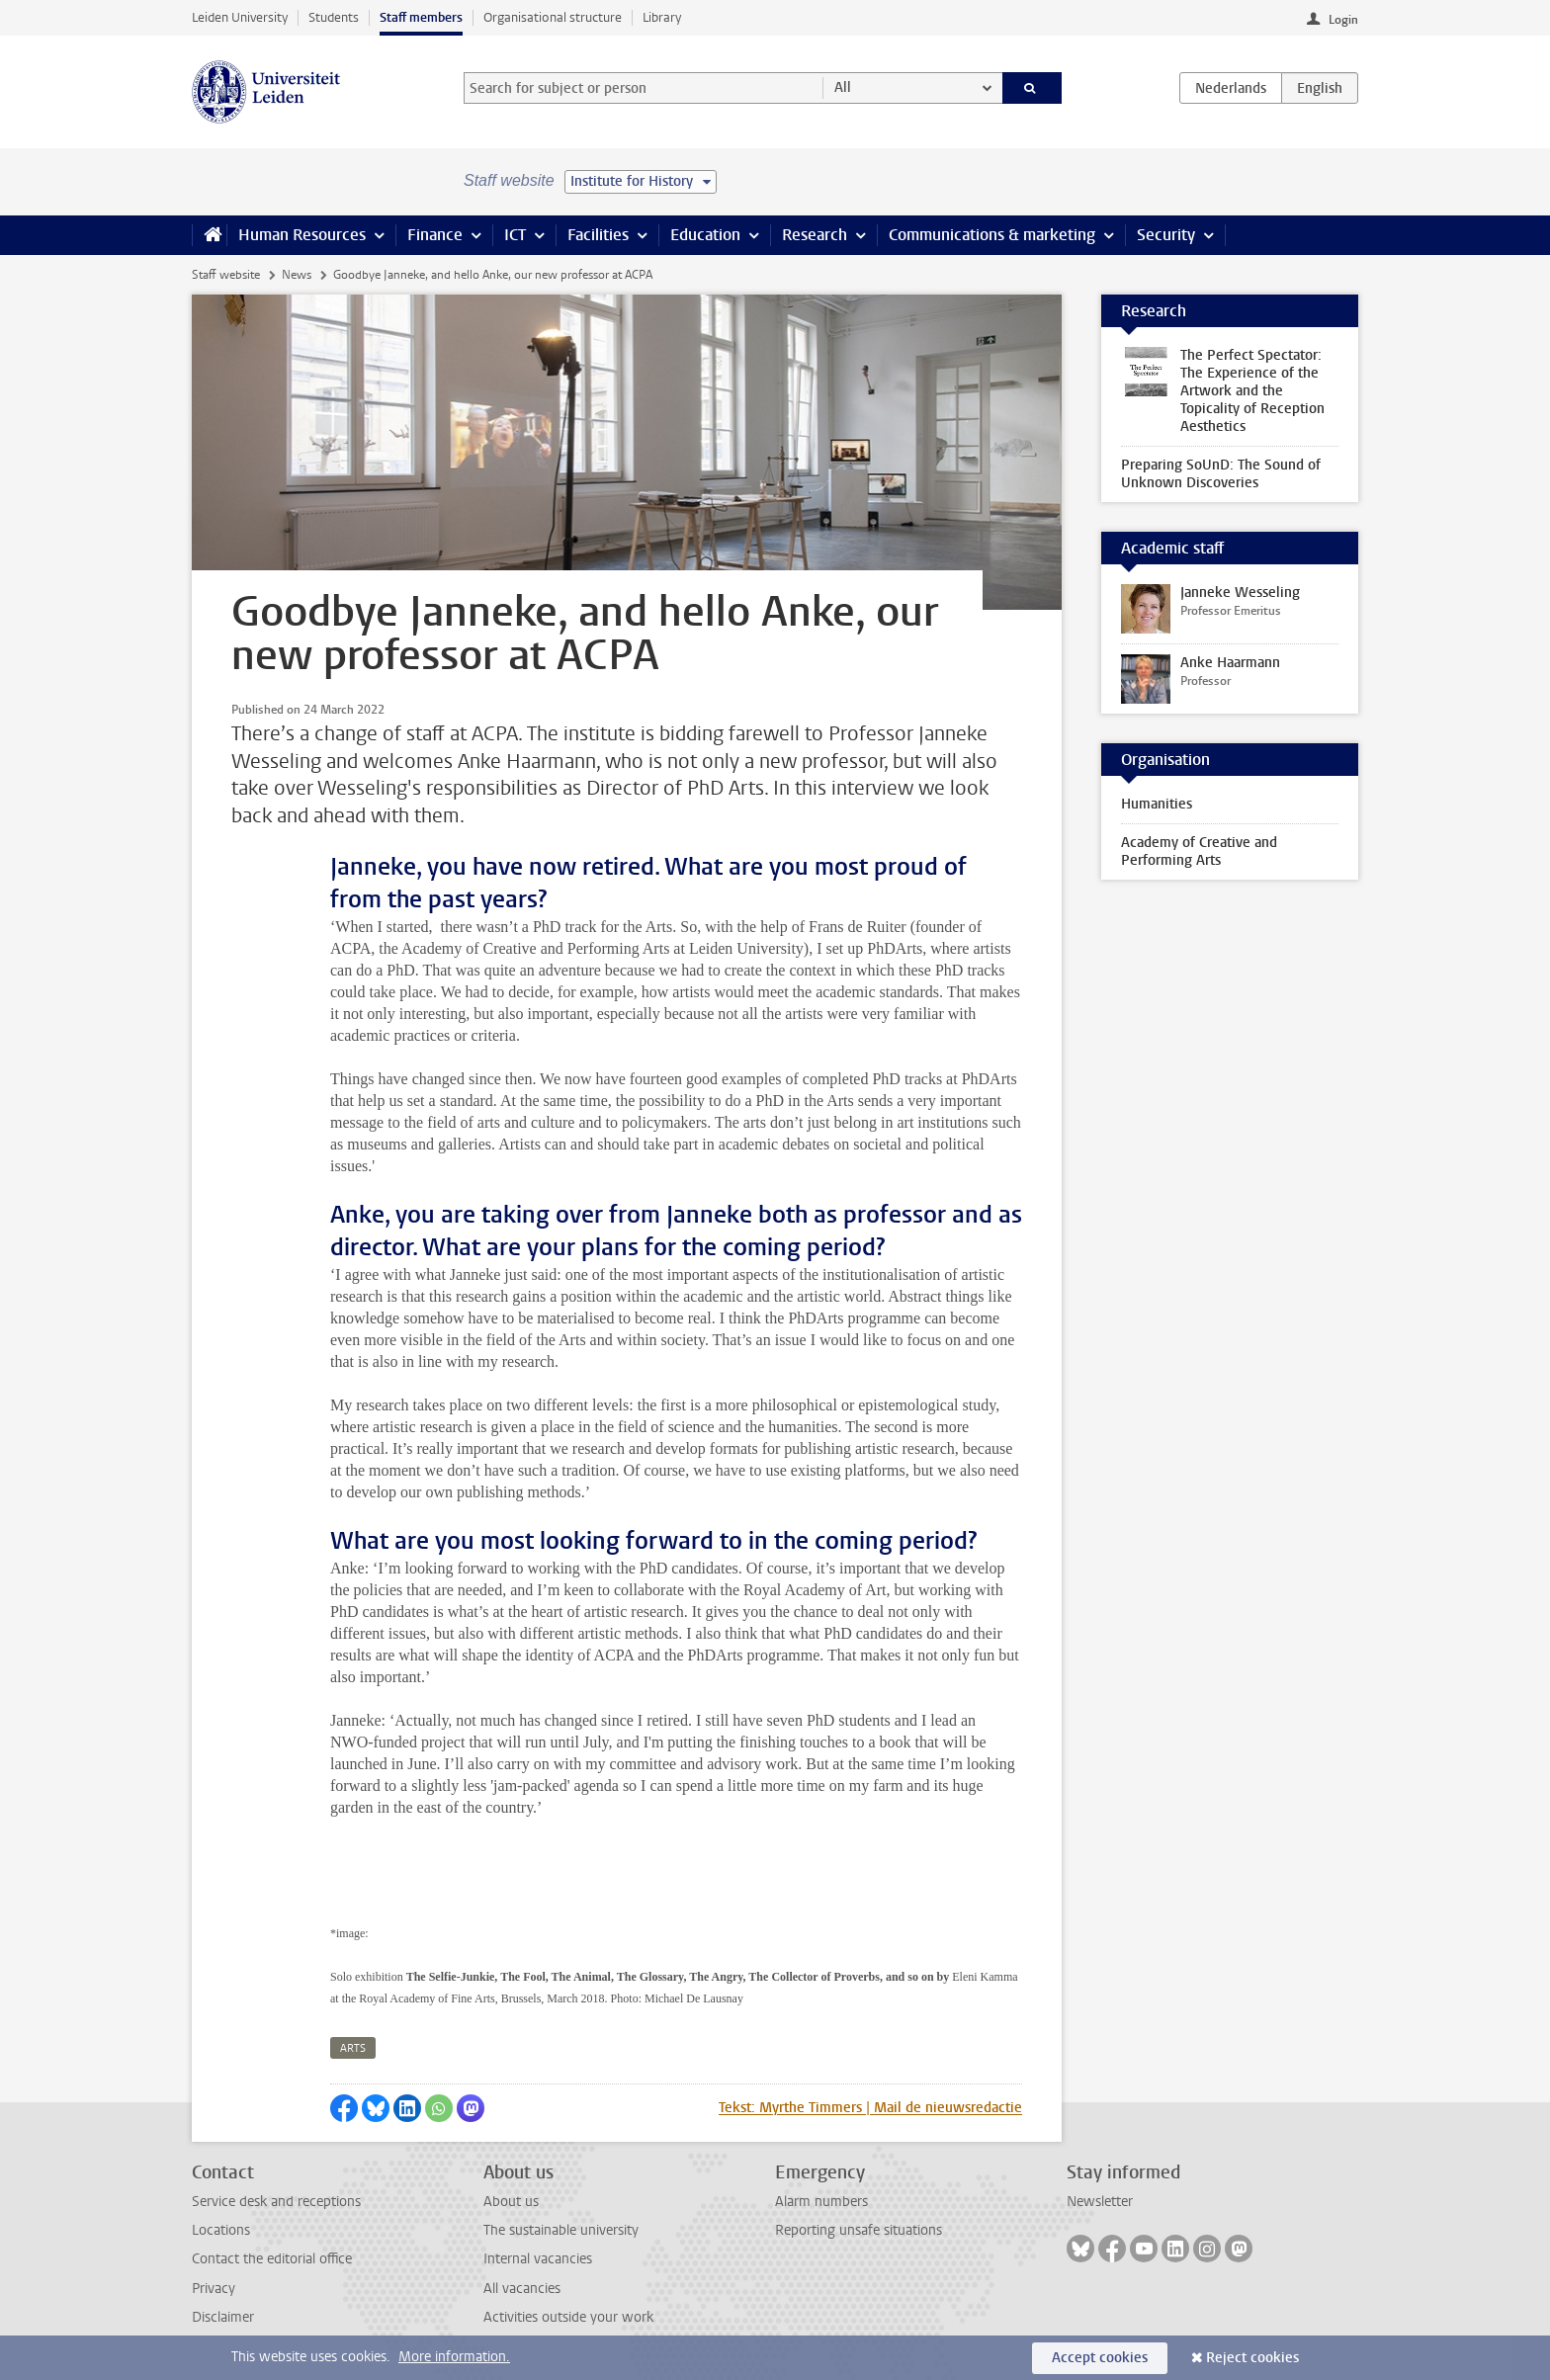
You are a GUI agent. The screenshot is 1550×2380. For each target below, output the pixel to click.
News (296, 275)
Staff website (226, 275)
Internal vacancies (537, 2259)
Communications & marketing (992, 234)
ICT (515, 234)
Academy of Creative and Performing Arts (1199, 851)
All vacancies (521, 2288)
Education (705, 234)
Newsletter (1100, 2201)
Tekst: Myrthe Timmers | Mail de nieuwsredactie (870, 2107)
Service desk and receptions (276, 2201)
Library (662, 17)
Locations (221, 2230)
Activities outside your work (568, 2317)
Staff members (421, 17)
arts (353, 2048)
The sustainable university (561, 2230)
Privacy (213, 2288)
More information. (454, 2356)
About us (511, 2201)
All (842, 87)
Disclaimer (223, 2317)
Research (814, 234)
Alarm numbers (821, 2201)
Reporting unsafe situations (858, 2230)
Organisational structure (552, 17)
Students (333, 17)
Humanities (1156, 804)
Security (1166, 234)
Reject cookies (1252, 2357)
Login (1343, 20)
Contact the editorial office (272, 2259)
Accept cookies (1100, 2357)
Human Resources (302, 234)
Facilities (598, 234)
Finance (435, 234)
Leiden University (240, 17)
